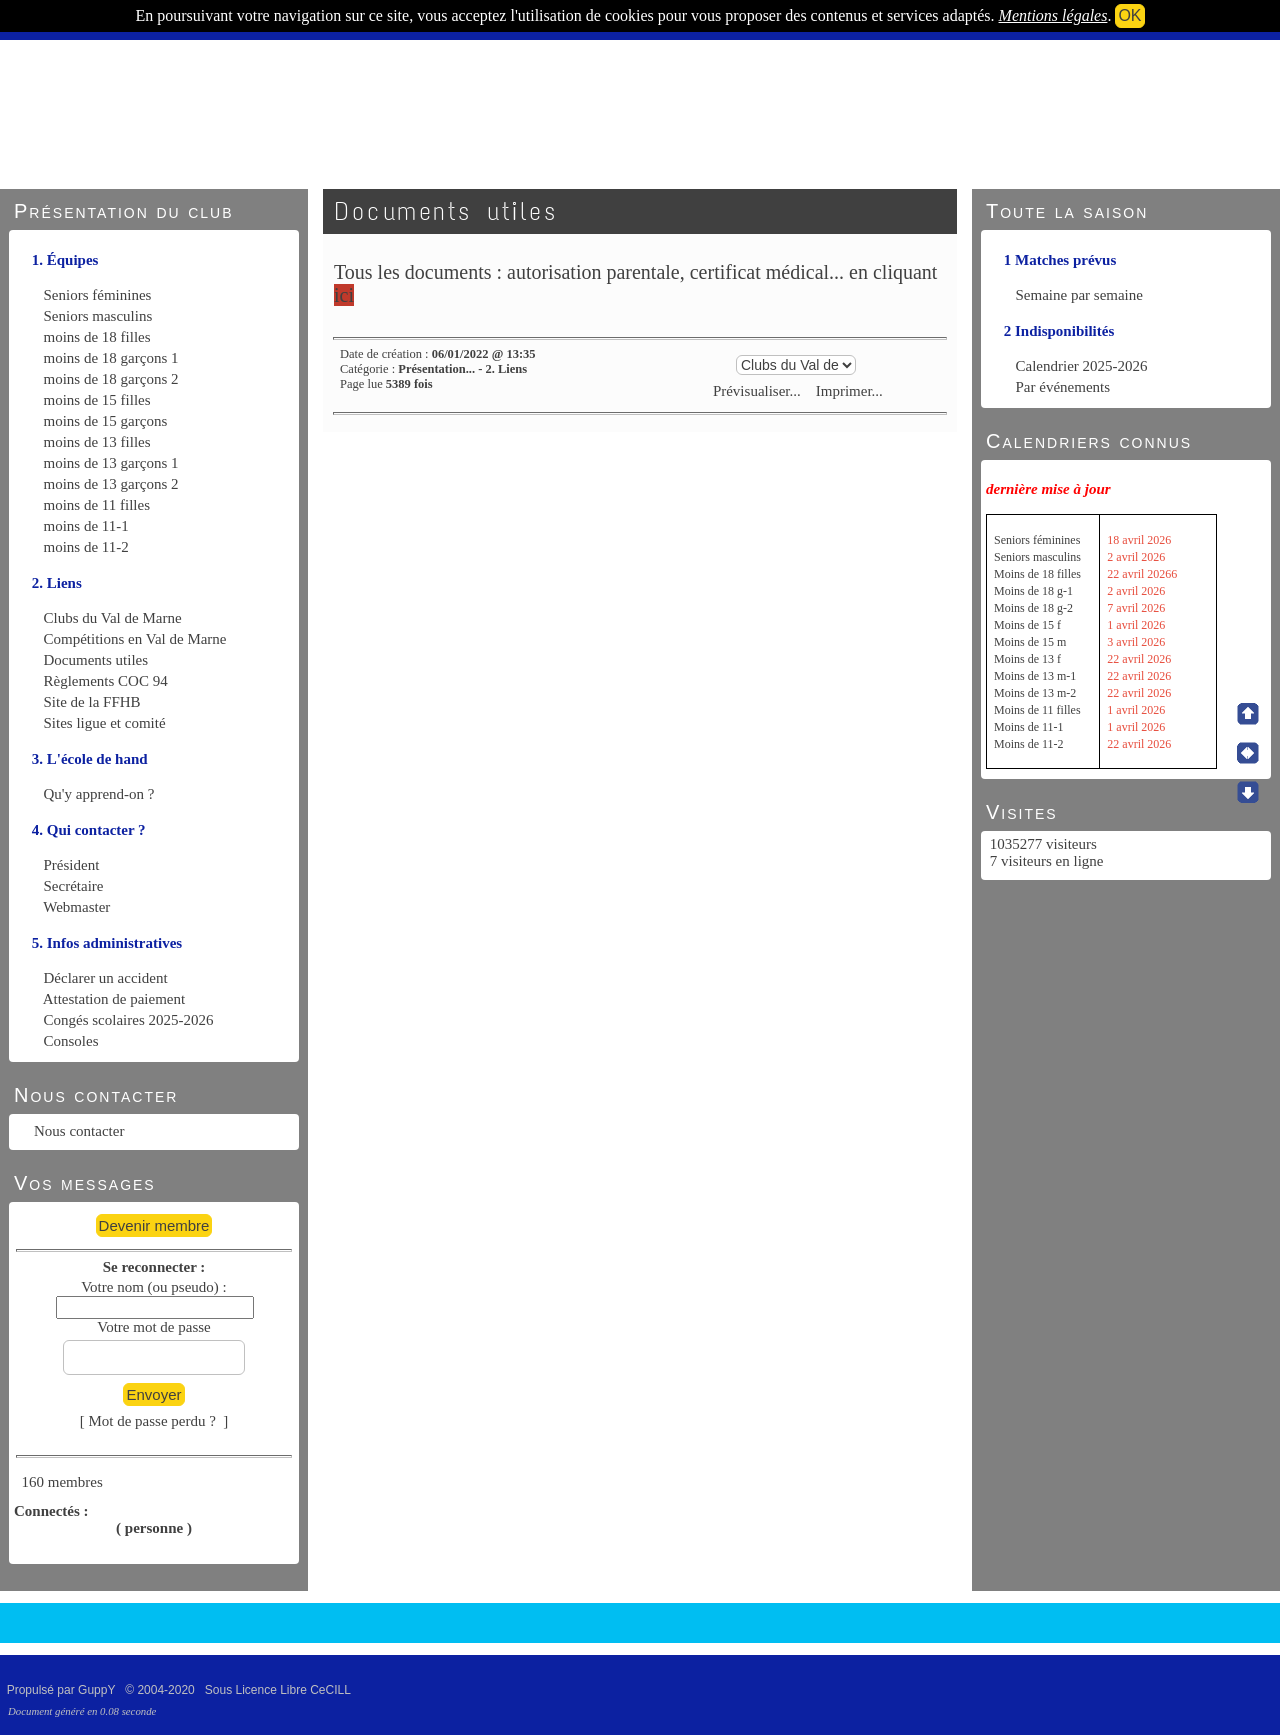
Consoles (71, 1041)
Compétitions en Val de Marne (135, 639)
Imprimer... (847, 391)
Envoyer (153, 1394)
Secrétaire (74, 886)
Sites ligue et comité (105, 723)
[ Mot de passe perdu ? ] (154, 1421)
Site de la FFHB (92, 702)
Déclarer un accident (106, 978)
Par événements (1063, 387)
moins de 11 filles (97, 505)
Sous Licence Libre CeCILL (279, 1690)
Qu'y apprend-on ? (99, 794)
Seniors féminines (98, 295)
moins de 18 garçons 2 (111, 379)
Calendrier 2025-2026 (1082, 366)
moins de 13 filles (97, 442)
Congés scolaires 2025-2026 (129, 1020)
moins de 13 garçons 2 (111, 484)
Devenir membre (154, 1225)
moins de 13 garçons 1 (111, 463)
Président (72, 865)
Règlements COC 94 (106, 681)
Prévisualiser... (756, 391)
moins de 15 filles (97, 400)
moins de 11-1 (86, 526)
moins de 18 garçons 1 (111, 358)
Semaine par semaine (1079, 295)
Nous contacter (79, 1131)
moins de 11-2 (86, 547)
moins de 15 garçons (106, 421)
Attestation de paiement (114, 999)
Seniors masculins (98, 316)
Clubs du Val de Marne (113, 618)
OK (1129, 15)
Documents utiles (96, 660)
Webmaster (76, 907)
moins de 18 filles (97, 337)
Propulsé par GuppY (63, 1690)
